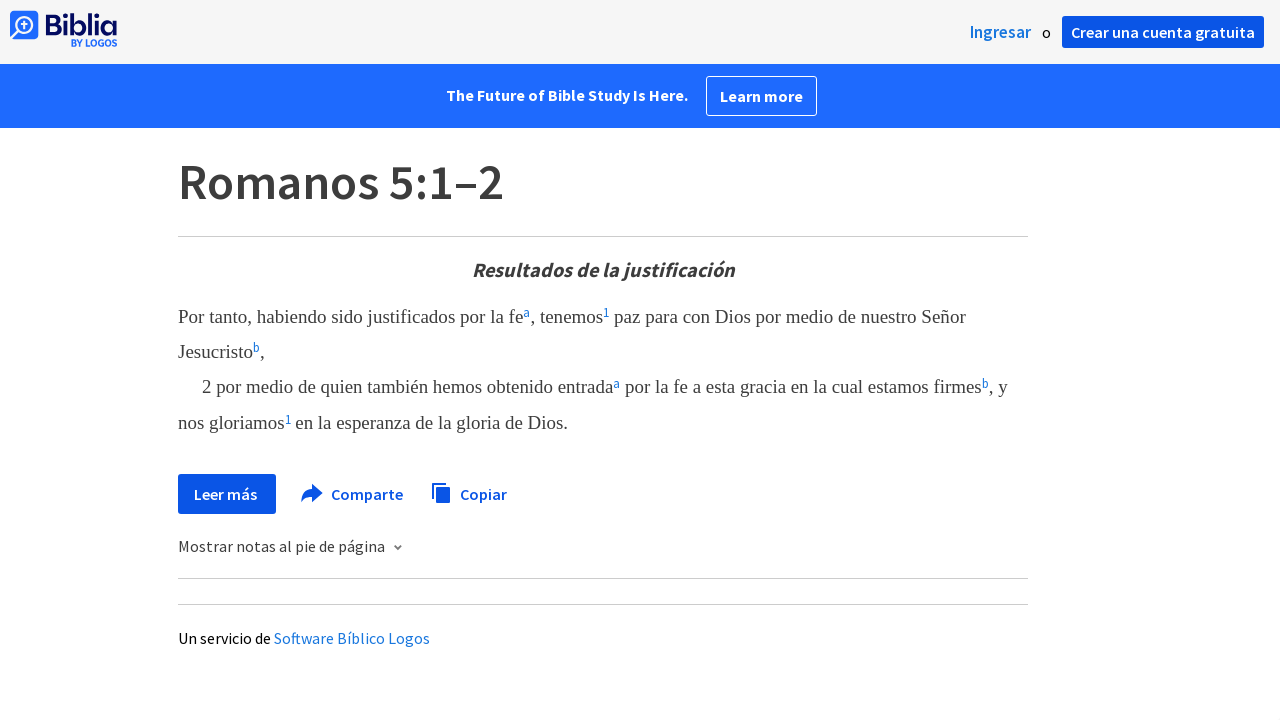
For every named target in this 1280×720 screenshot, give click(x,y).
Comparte (353, 494)
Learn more (761, 96)
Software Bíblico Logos (352, 638)
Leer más (227, 494)
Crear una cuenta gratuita (1163, 32)
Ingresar (1000, 32)
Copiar (468, 491)
